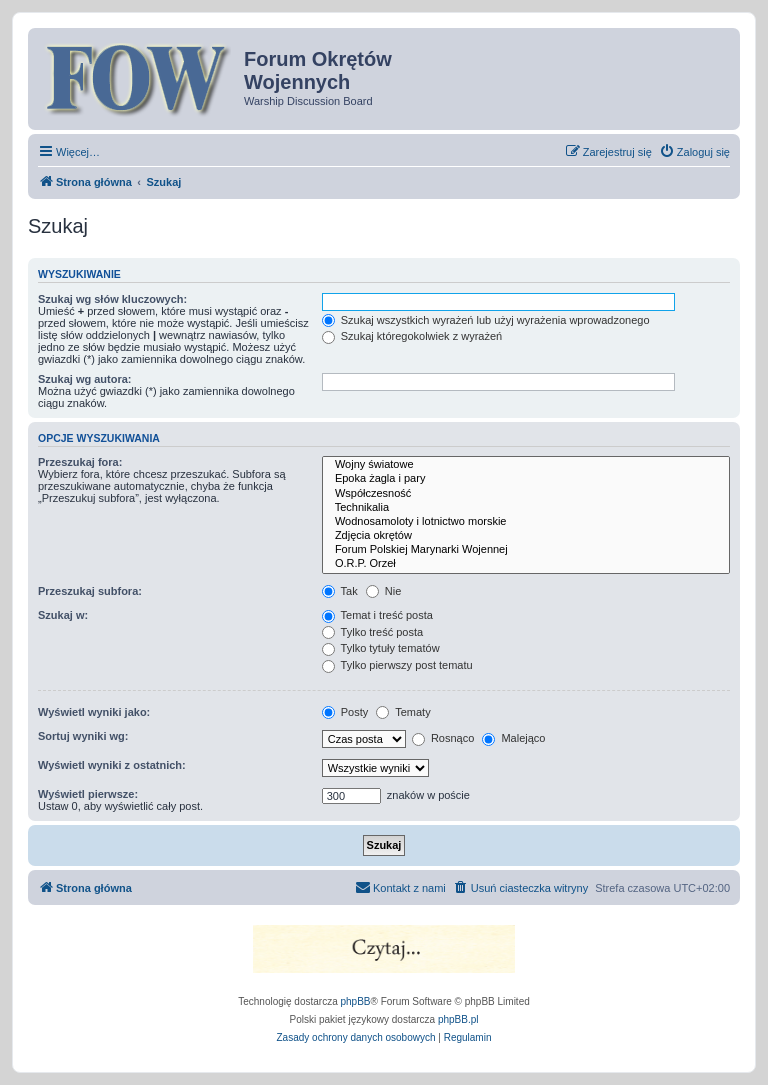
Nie (384, 591)
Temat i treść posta (377, 615)
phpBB (356, 1001)
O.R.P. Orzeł (526, 564)
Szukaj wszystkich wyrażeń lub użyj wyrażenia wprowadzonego (486, 320)
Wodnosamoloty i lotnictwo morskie (526, 522)
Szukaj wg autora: (85, 379)
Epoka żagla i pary (526, 479)
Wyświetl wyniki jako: (94, 712)
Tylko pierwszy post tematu (397, 665)
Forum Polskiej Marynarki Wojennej (526, 550)
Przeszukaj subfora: (90, 591)
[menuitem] (694, 152)
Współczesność (526, 494)
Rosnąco (443, 738)
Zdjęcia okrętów (526, 536)
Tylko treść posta (372, 632)
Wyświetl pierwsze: (88, 794)
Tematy (403, 712)
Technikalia (526, 508)
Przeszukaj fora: (80, 462)
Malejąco (513, 738)
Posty (345, 712)
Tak (340, 591)
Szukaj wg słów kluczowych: (112, 299)
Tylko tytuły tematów (381, 648)
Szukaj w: (63, 615)
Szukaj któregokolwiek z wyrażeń (412, 336)
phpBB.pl (458, 1019)
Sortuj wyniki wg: (83, 736)
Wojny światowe (526, 465)
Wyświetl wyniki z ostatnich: (112, 765)
